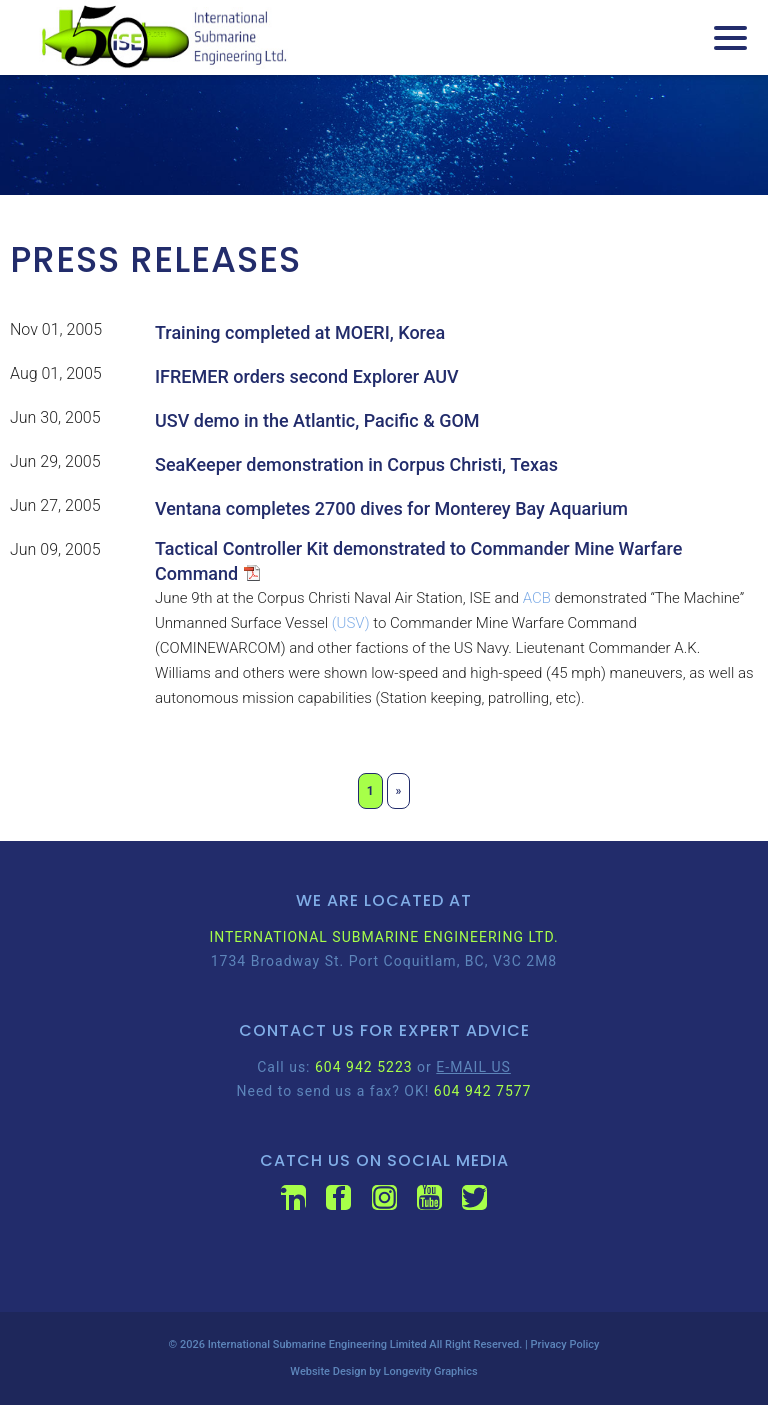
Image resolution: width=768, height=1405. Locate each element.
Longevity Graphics (431, 1371)
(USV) (351, 623)
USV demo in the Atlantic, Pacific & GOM (317, 420)
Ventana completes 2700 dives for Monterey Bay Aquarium (391, 508)
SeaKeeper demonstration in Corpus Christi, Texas (356, 464)
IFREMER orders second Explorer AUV (307, 376)
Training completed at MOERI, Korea (300, 332)
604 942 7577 (483, 1091)
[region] (384, 135)
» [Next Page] (399, 791)
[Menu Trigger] (730, 37)
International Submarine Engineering (297, 1344)
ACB (537, 598)
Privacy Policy (565, 1344)
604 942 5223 (364, 1067)
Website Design (328, 1371)
